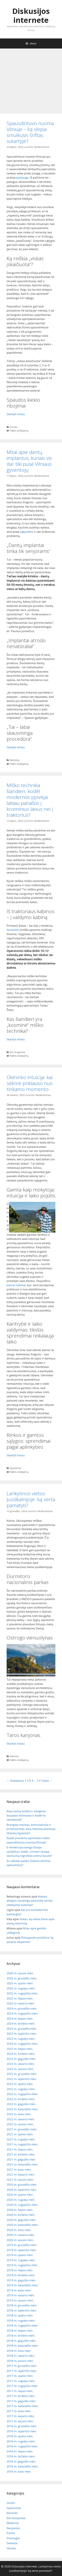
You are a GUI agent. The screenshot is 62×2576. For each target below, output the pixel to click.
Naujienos (13, 2528)
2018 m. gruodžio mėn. (22, 2305)
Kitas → (47, 1781)
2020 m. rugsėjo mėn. (21, 2200)
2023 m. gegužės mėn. (21, 2059)
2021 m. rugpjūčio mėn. (22, 2144)
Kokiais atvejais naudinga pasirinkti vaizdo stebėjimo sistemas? (30, 1901)
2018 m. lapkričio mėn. (22, 2310)
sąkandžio (26, 532)
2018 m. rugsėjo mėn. (21, 2320)
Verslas (14, 427)
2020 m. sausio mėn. (20, 2240)
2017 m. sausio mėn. (20, 2421)
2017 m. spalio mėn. (20, 2376)
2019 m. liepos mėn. (20, 2270)
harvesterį (13, 930)
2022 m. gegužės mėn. (21, 2104)
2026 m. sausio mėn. (20, 1973)
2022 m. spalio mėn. (20, 2084)
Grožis (11, 2503)
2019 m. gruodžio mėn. (22, 2245)
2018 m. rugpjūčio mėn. (22, 2325)
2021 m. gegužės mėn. (21, 2159)
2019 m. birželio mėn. (21, 2275)
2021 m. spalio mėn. (20, 2134)
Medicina (14, 760)
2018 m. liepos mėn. (20, 2330)
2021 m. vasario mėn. (21, 2174)
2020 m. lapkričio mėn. (22, 2190)
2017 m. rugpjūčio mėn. (22, 2386)
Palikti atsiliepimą (19, 430)
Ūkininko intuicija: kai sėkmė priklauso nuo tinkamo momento (30, 1083)
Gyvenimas (15, 1468)
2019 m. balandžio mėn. (22, 2285)
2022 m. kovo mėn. (19, 2114)
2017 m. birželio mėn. (21, 2396)
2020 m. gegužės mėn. (21, 2220)
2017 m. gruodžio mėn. (22, 2366)
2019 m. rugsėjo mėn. (21, 2260)
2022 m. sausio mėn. (20, 2124)
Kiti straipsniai (17, 1052)
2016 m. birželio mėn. (21, 2456)
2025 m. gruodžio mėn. (22, 1978)
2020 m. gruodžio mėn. (22, 2184)
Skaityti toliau (16, 414)
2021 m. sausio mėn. (20, 2179)
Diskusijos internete (31, 15)
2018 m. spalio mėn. (20, 2315)
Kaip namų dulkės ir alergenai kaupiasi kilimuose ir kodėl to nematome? (26, 1815)
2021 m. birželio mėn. (21, 2154)
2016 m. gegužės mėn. (21, 2461)
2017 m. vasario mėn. (21, 2416)
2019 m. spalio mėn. (20, 2255)
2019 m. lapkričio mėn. (22, 2250)
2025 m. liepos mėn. (20, 1998)
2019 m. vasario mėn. (21, 2295)
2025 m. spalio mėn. (20, 1983)
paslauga (22, 177)
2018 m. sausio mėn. (20, 2361)
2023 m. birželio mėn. (21, 2054)
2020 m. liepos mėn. (20, 2210)
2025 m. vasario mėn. (21, 2003)
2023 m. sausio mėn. (20, 2069)
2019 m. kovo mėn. (19, 2290)
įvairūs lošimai (16, 1285)
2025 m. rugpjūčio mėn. (22, 1993)
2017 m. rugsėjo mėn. (21, 2381)
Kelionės (14, 1756)
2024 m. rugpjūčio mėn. (22, 2013)
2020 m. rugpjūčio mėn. (22, 2205)
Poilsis (11, 2533)
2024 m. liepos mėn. (20, 2018)
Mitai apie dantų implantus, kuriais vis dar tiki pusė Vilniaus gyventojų (29, 461)
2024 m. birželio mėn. (21, 2023)
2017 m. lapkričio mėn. (22, 2371)
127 (39, 1781)
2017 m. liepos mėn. (20, 2391)
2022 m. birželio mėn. (21, 2099)
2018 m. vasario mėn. (21, 2356)
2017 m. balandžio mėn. (22, 2406)
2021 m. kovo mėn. (19, 2169)
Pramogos (13, 2538)
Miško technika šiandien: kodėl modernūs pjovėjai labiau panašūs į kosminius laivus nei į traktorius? (30, 800)
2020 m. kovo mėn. (19, 2230)
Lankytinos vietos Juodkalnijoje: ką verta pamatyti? (31, 1499)
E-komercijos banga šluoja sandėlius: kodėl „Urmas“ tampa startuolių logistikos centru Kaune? (29, 1851)
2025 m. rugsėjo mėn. (21, 1988)
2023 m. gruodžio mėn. (22, 2029)
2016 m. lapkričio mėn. (22, 2431)
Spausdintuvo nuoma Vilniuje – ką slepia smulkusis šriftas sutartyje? (30, 132)
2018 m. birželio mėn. (21, 2335)
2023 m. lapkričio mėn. (22, 2033)
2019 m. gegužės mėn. (21, 2280)
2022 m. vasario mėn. (21, 2119)
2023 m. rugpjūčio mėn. (22, 2044)
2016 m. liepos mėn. (20, 2451)
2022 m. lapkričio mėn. (22, 2079)
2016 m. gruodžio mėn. (22, 2426)
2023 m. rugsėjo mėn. (21, 2039)
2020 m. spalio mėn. (20, 2194)
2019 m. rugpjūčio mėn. (22, 2265)
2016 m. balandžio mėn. (22, 2466)
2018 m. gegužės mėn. (21, 2341)
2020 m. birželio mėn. (21, 2215)
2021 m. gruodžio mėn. (22, 2129)
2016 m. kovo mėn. (19, 2471)
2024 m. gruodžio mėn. (22, 2008)
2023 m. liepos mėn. (20, 2049)
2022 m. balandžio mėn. (22, 2109)
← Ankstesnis (15, 1781)
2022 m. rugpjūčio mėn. (22, 2094)
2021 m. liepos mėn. (20, 2149)
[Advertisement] (31, 79)
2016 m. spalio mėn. (20, 2436)
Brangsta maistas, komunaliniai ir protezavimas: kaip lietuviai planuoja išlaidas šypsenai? (31, 1829)
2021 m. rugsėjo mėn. (21, 2139)
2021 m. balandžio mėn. (22, 2164)
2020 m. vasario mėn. (21, 2235)
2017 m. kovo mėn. (19, 2411)
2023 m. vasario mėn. (21, 2064)
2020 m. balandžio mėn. (22, 2225)
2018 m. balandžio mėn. (22, 2345)
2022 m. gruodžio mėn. (22, 2074)
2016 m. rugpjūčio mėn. (22, 2446)
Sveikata (12, 2543)
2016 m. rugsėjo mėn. (21, 2441)
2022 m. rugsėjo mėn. (21, 2089)
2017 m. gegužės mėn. (21, 2401)
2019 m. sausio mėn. (20, 2300)
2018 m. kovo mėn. (19, 2351)
